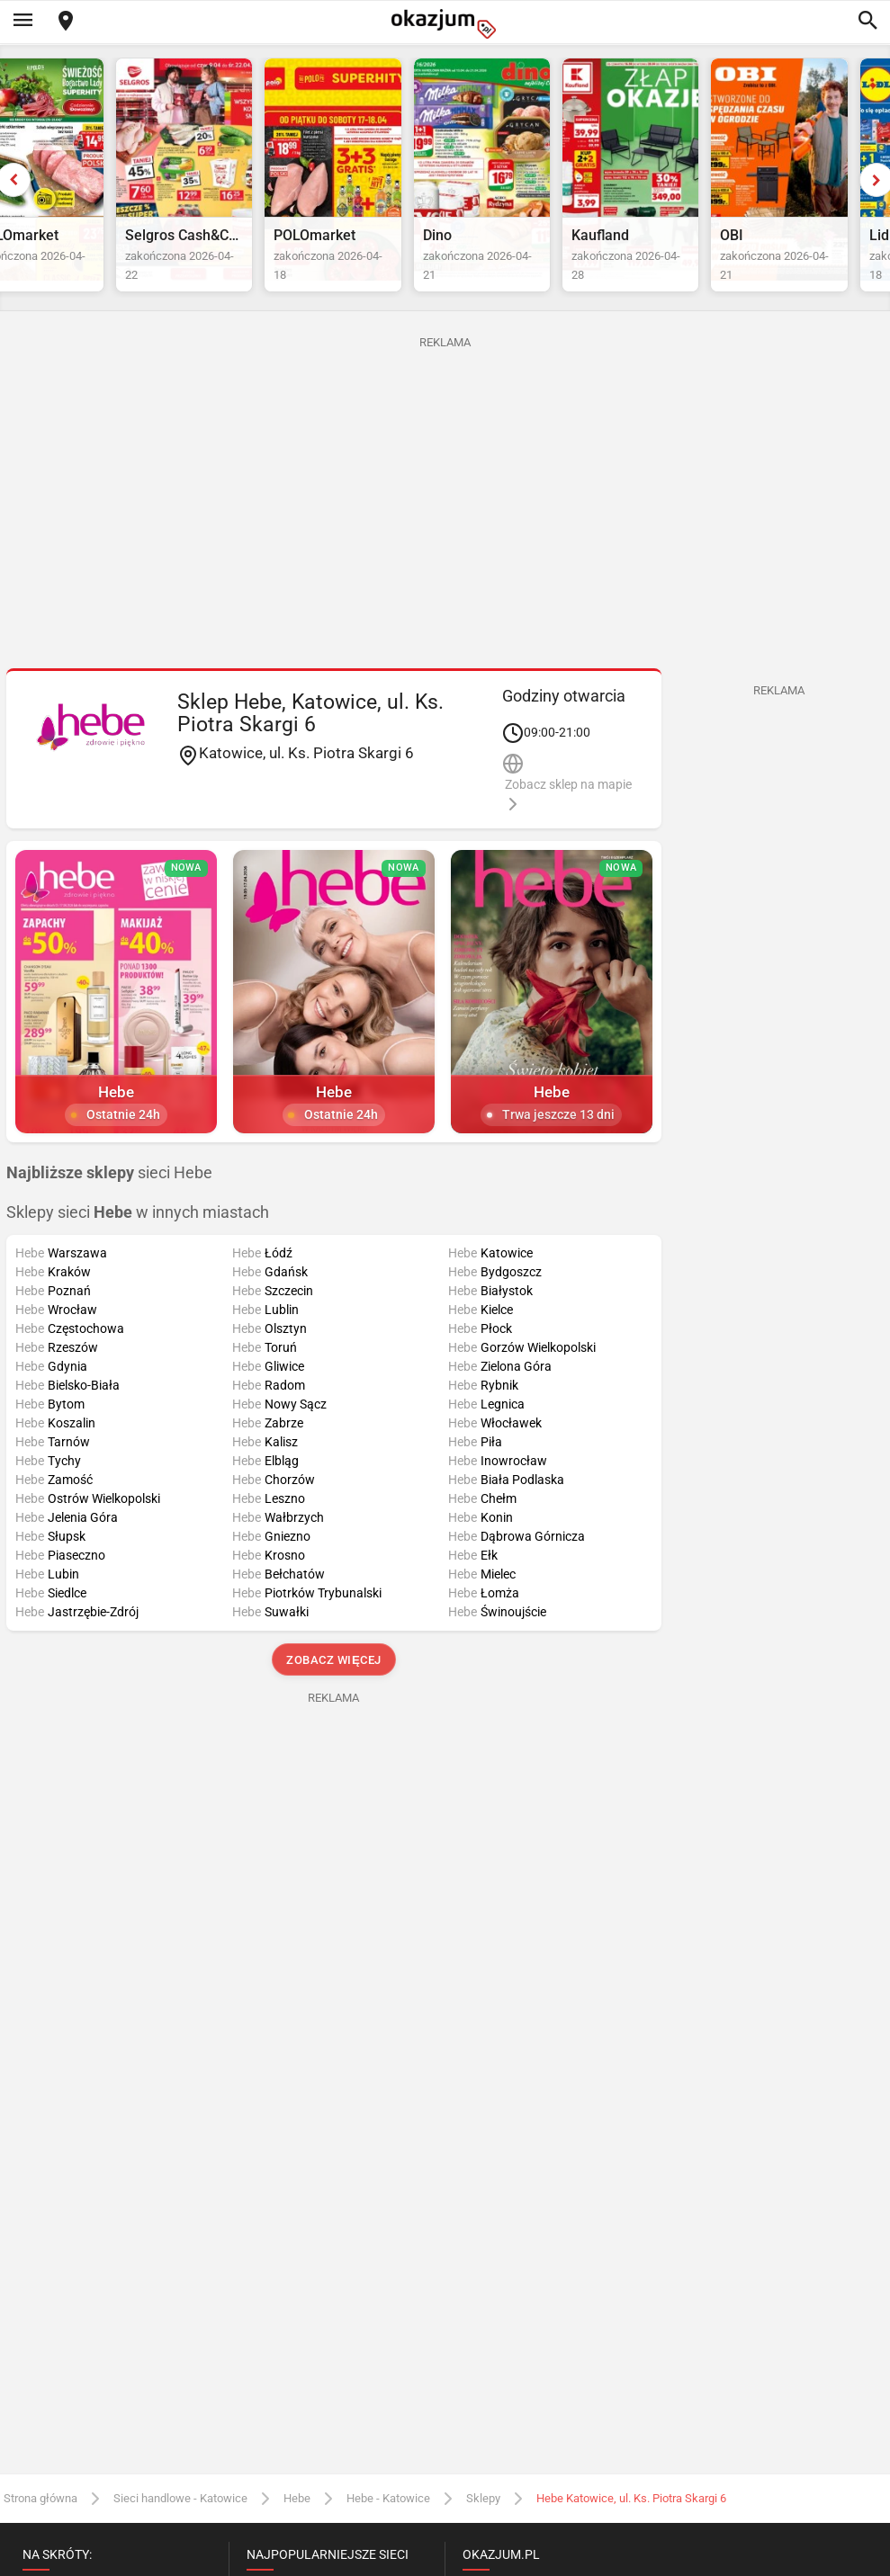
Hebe (296, 2538)
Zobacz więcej (333, 1700)
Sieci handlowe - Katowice (180, 2538)
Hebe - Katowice (388, 2538)
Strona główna (40, 2538)
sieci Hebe (109, 1212)
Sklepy (483, 2538)
